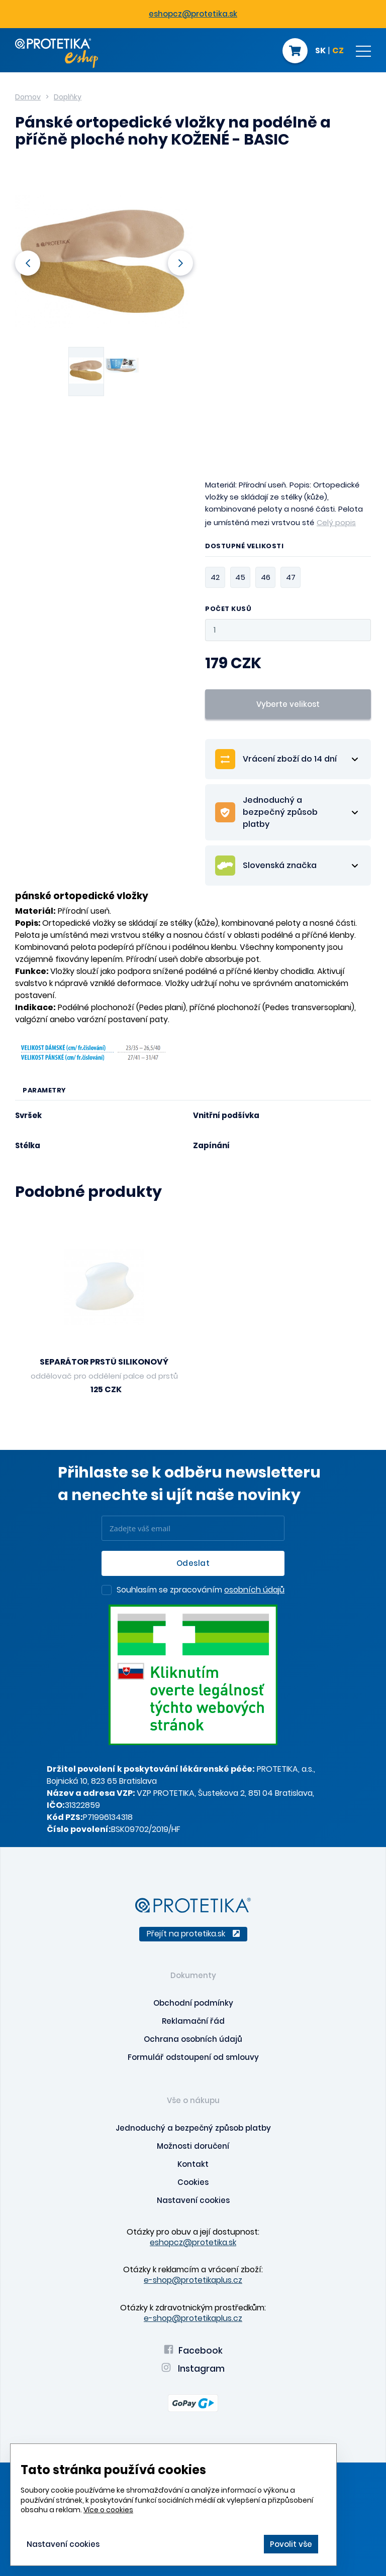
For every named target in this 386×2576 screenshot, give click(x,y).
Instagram (193, 2369)
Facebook (193, 2351)
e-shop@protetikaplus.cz (193, 2280)
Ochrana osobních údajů (193, 2039)
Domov (28, 97)
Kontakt (193, 2164)
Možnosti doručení (193, 2146)
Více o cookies (108, 2510)
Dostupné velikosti (244, 547)
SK (320, 51)
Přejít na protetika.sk (193, 1933)
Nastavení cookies (193, 2200)
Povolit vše (291, 2544)
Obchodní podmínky (193, 2003)
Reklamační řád (193, 2021)
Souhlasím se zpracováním (200, 1590)
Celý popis (336, 522)
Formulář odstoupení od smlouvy (193, 2057)
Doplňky (67, 97)
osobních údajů (254, 1590)
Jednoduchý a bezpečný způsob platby (193, 2128)
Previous (27, 263)
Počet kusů (228, 609)
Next (180, 263)
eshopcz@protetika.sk (193, 14)
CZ (338, 51)
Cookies (193, 2182)
